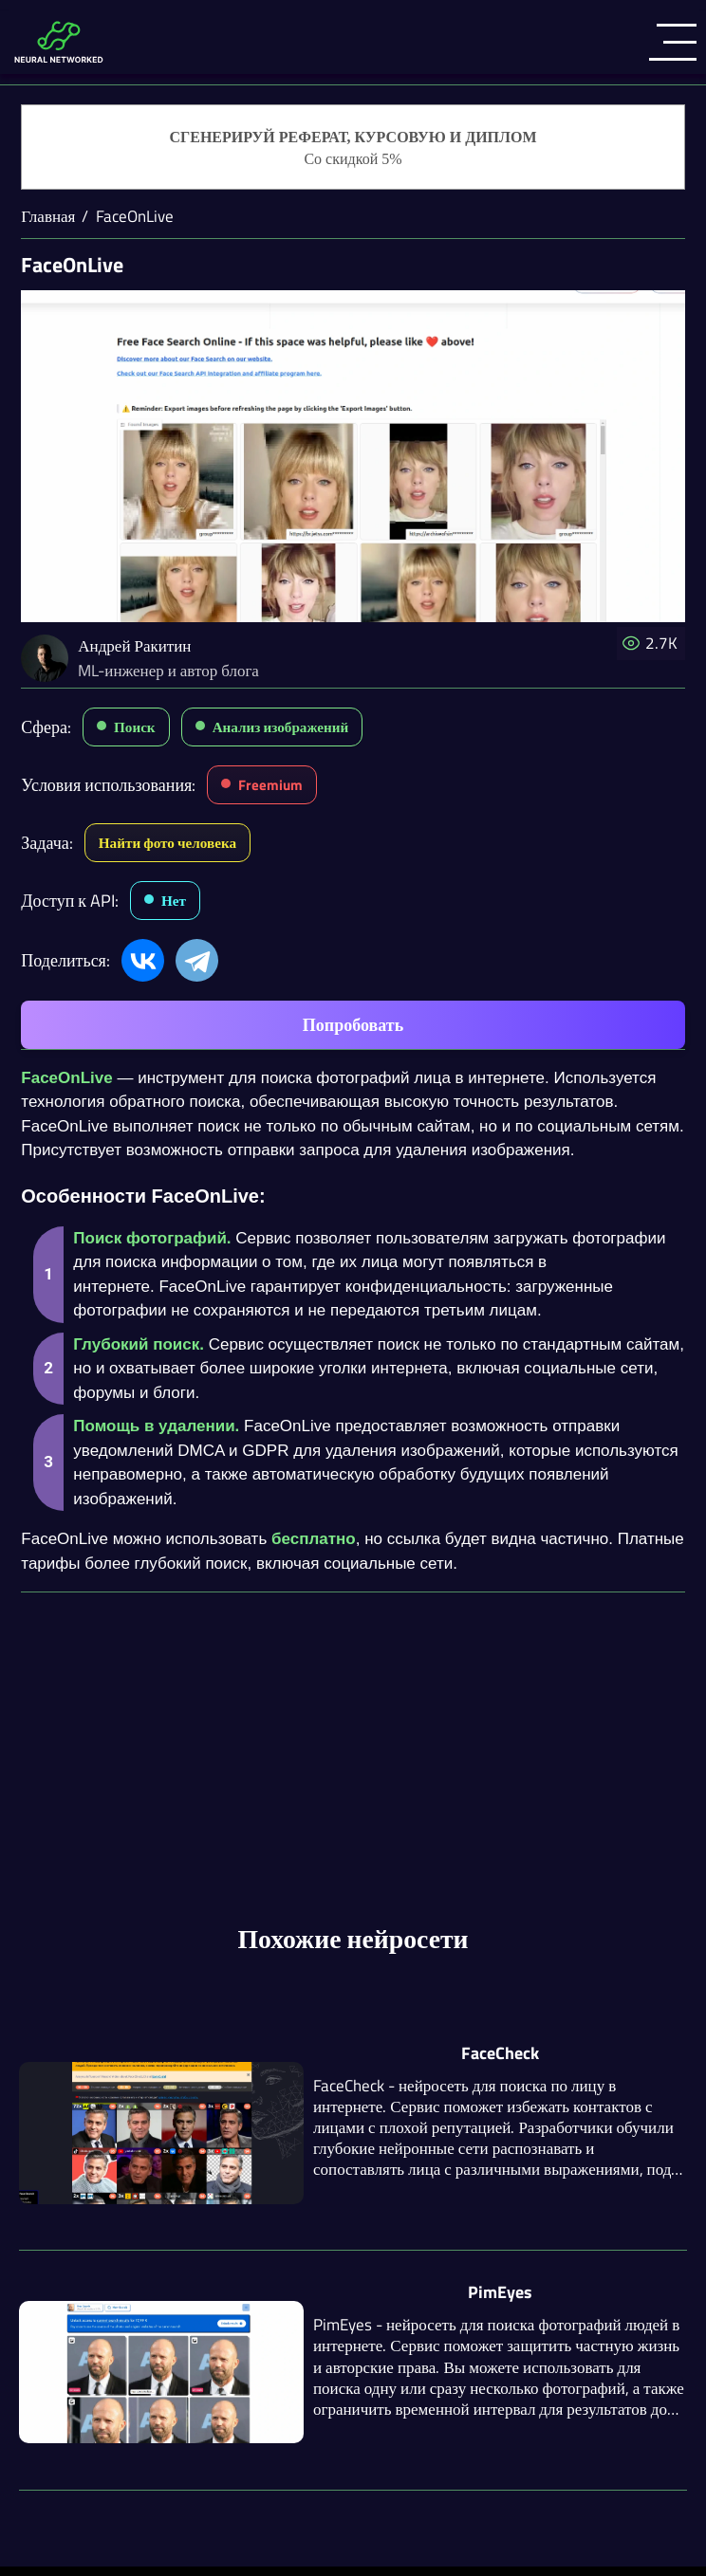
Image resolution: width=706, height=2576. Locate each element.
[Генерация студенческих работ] (352, 148)
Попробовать (353, 1025)
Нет (173, 900)
